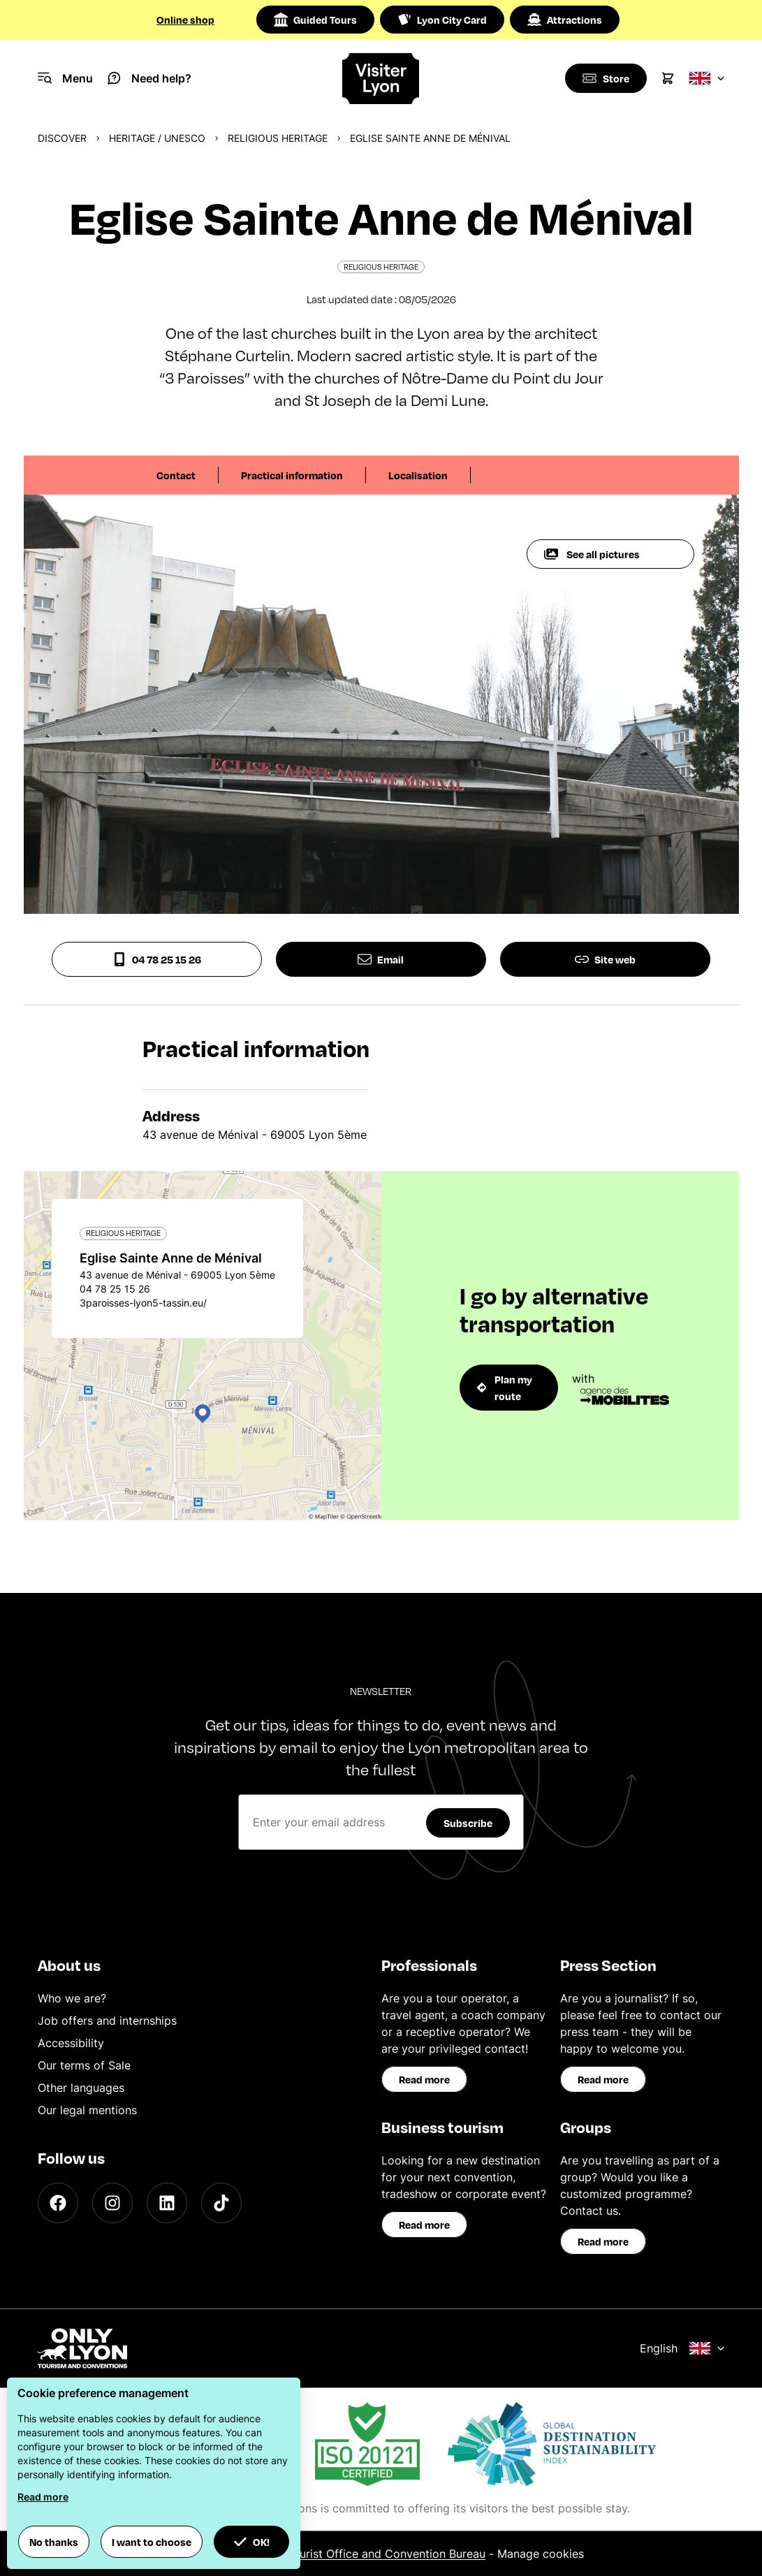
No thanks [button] (53, 2542)
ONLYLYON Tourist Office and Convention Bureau (354, 2554)
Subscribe (468, 1823)
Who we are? (72, 1998)
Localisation (418, 475)
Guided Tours (315, 20)
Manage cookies (540, 2554)
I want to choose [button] (151, 2542)
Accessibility (71, 2043)
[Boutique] (605, 78)
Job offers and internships (107, 2021)
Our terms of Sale (84, 2065)
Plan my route (505, 1387)
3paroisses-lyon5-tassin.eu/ (143, 1303)
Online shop (185, 19)
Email (381, 959)
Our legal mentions (87, 2110)
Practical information (292, 475)
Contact (176, 475)
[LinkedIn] (167, 2203)
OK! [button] (251, 2542)
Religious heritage (278, 138)
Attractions (564, 20)
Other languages (81, 2088)
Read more (424, 2079)
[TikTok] (221, 2203)
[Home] (381, 78)
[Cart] (668, 78)
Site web (605, 959)
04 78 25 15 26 (156, 959)
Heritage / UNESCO (157, 138)
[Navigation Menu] (65, 78)
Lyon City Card (442, 20)
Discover (62, 138)
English (682, 2348)
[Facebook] (58, 2203)
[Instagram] (112, 2203)
